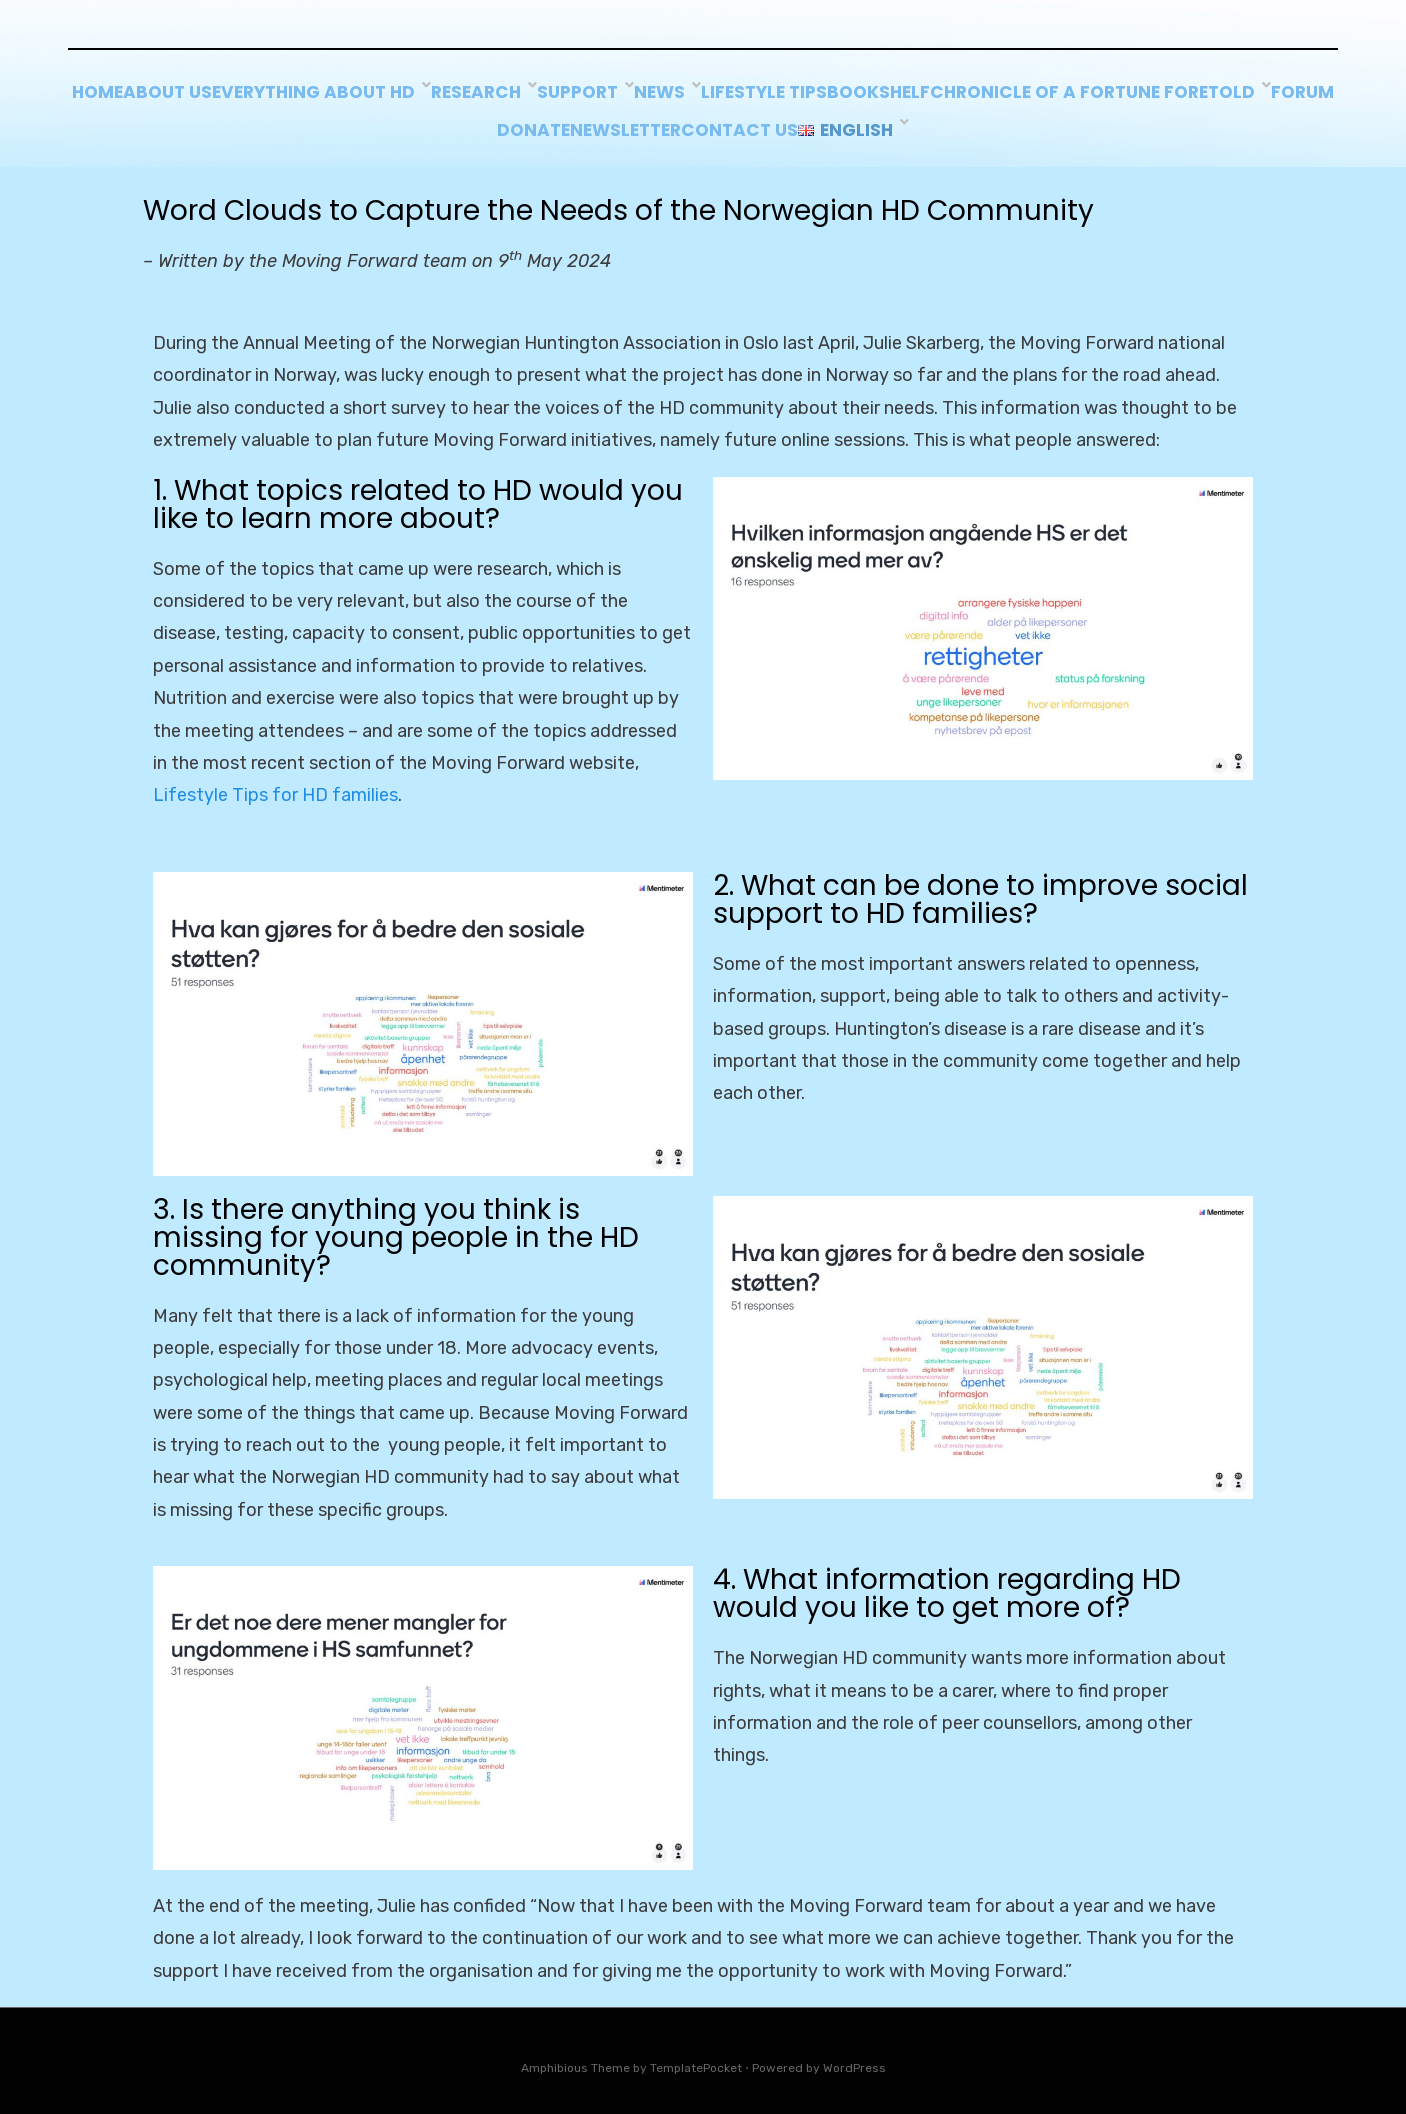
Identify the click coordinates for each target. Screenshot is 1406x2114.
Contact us (963, 122)
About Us (349, 95)
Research (676, 95)
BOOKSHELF (1130, 95)
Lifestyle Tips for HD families (275, 785)
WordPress (854, 2057)
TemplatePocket (696, 2057)
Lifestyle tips (994, 95)
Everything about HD (512, 95)
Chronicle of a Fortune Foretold (413, 122)
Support (786, 95)
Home (253, 95)
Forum (618, 122)
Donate (712, 122)
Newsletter (828, 122)
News (880, 95)
